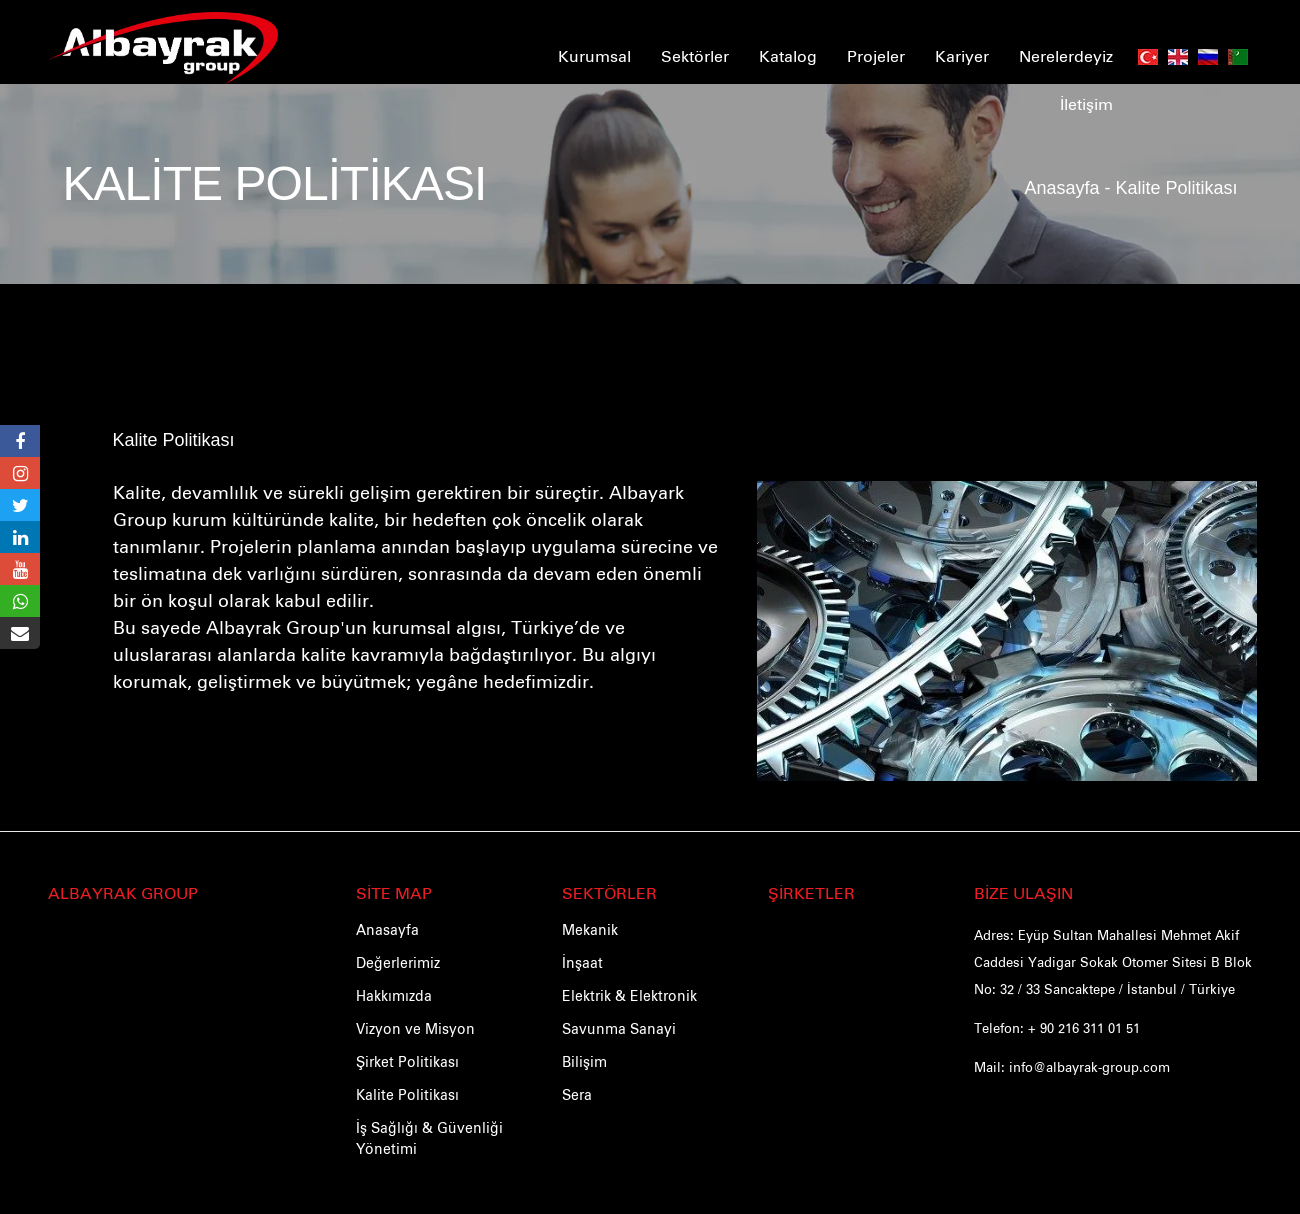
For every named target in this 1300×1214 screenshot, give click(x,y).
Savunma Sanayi (619, 1028)
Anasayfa (1061, 184)
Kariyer (962, 55)
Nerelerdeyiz (1066, 55)
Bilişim (584, 1061)
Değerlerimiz (398, 962)
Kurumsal (594, 55)
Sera (577, 1094)
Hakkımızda (394, 995)
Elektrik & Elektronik (629, 995)
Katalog (788, 55)
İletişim (1086, 103)
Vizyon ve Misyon (415, 1028)
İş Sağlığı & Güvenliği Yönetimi (429, 1137)
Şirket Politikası (407, 1061)
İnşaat (582, 962)
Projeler (876, 55)
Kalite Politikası (174, 440)
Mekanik (590, 929)
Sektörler (695, 55)
